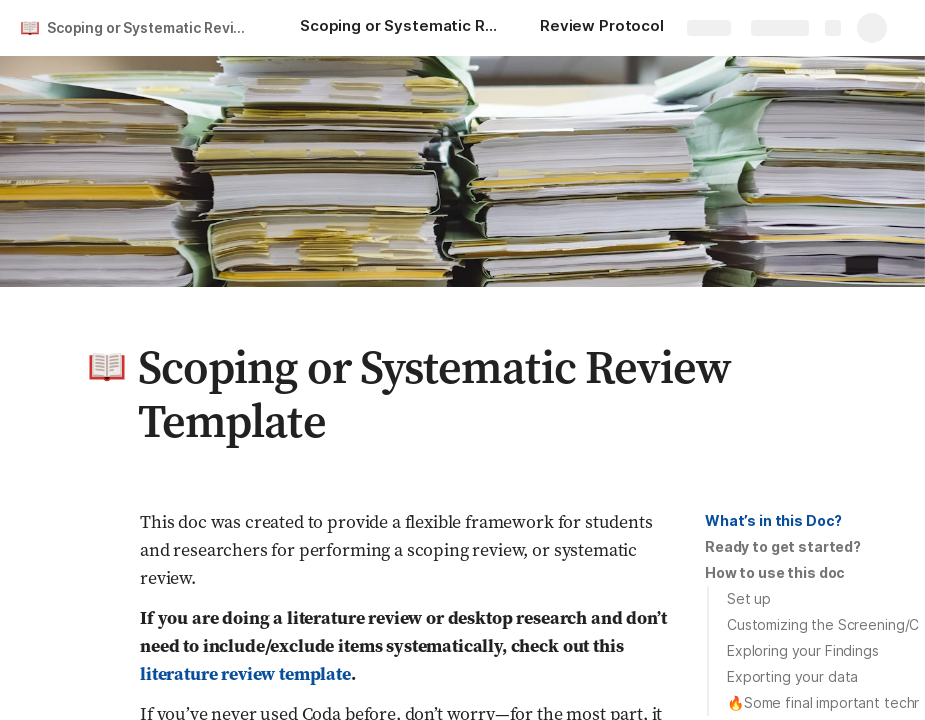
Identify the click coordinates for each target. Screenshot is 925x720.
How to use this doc (775, 572)
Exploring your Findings (803, 650)
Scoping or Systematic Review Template (153, 27)
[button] (107, 367)
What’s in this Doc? (773, 520)
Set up (749, 598)
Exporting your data (792, 676)
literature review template (245, 673)
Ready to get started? (783, 546)
